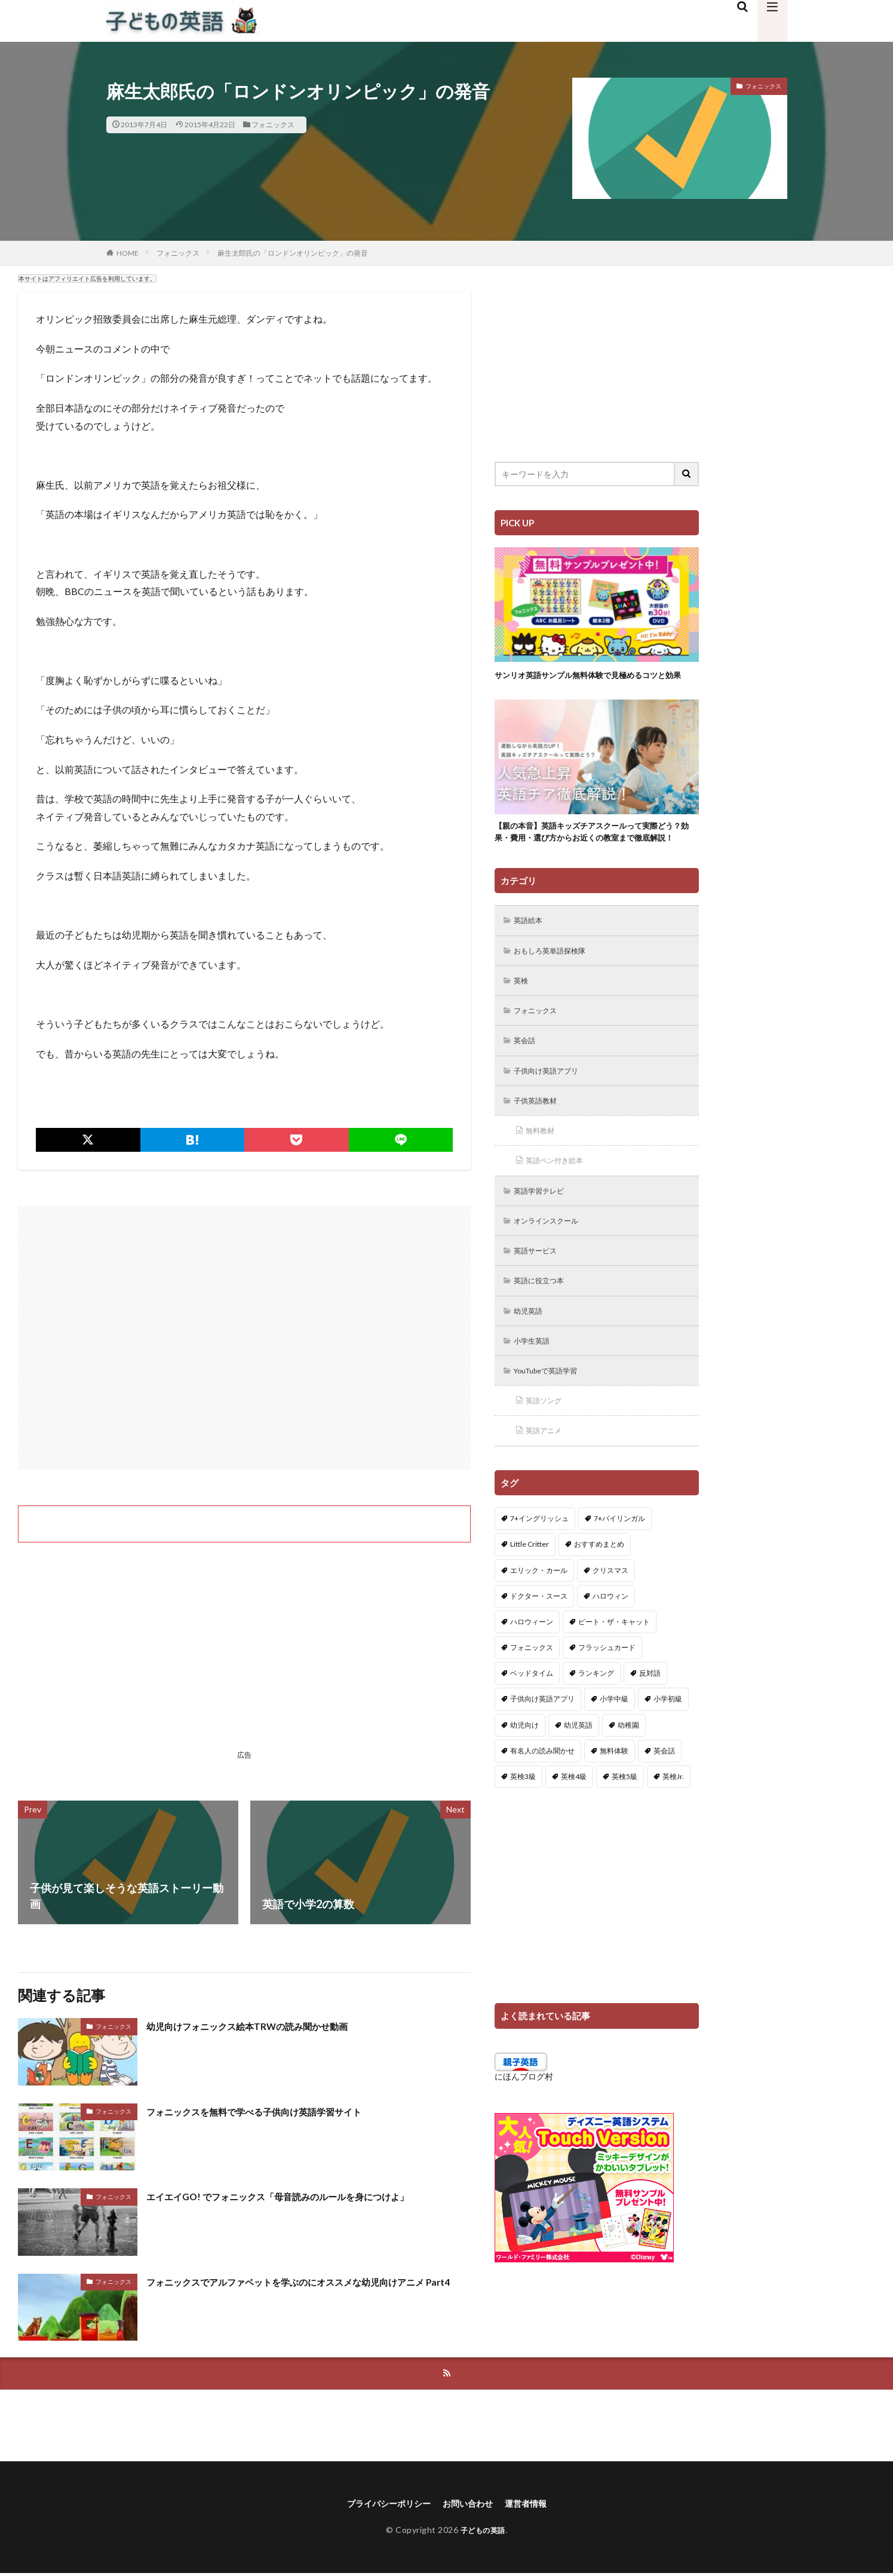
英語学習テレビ (544, 1231)
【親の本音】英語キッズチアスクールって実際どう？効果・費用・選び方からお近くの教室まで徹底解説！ (593, 854)
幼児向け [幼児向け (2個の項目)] (524, 1774)
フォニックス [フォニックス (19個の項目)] (531, 1696)
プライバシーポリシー (382, 2504)
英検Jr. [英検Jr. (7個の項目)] (673, 1825)
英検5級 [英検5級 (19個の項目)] (624, 1825)
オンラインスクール (552, 1262)
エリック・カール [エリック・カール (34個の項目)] (538, 1619)
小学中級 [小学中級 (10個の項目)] (614, 1748)
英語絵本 (531, 951)
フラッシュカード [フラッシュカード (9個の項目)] (607, 1696)
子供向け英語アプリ (552, 1107)
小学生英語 (536, 1386)
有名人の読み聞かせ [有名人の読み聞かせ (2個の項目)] (542, 1799)
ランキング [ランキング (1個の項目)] (596, 1722)
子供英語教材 (540, 1138)
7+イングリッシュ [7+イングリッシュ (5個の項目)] (539, 1567)
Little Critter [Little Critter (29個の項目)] (529, 1592)
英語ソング (548, 1448)
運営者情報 (535, 2504)
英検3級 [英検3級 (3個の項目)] (523, 1825)
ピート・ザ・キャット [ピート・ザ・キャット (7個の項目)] (614, 1670)
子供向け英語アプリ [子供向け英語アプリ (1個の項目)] (542, 1748)
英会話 (527, 1076)
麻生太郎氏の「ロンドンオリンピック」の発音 (292, 253)
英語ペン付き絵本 (560, 1200)
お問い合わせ (470, 2504)
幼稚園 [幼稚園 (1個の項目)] (628, 1774)
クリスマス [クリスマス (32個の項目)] (610, 1619)
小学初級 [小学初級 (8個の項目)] (667, 1748)
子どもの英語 (483, 2532)
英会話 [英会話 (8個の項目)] (664, 1799)
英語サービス (540, 1293)
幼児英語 (531, 1355)
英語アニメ (548, 1479)
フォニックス (272, 124)
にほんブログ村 (524, 2125)
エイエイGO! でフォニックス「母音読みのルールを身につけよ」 (302, 2196)
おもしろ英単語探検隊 (557, 982)
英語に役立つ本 (544, 1324)
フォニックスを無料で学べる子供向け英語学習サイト (275, 2111)
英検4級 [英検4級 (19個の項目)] (574, 1825)
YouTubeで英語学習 (553, 1417)
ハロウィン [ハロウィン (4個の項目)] (610, 1644)
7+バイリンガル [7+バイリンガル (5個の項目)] (619, 1567)
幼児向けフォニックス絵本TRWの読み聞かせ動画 (266, 2025)
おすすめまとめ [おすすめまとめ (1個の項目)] (599, 1592)
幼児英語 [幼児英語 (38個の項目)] (578, 1774)
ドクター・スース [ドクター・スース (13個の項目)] (538, 1644)
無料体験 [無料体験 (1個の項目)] (614, 1799)
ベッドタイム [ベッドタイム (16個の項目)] (531, 1722)
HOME (127, 253)
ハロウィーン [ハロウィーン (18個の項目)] (531, 1670)
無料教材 (543, 1169)
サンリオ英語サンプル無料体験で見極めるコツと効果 (593, 681)
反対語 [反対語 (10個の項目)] (650, 1722)
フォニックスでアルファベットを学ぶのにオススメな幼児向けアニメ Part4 (307, 2289)
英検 (523, 1013)
